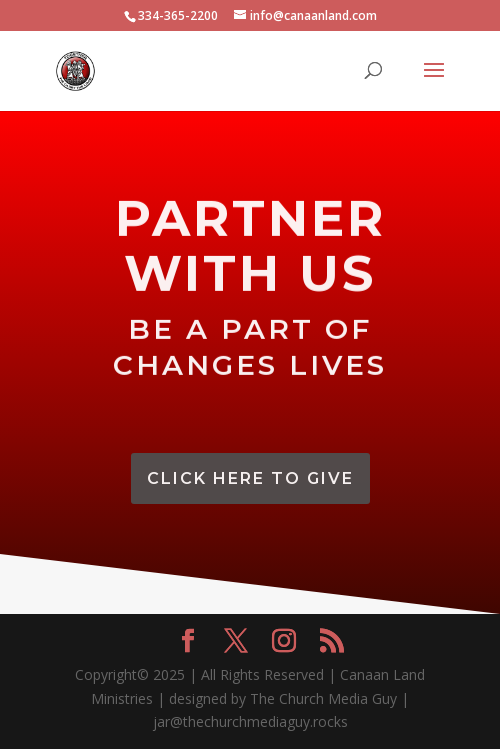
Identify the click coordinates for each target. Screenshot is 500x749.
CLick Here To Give (250, 478)
